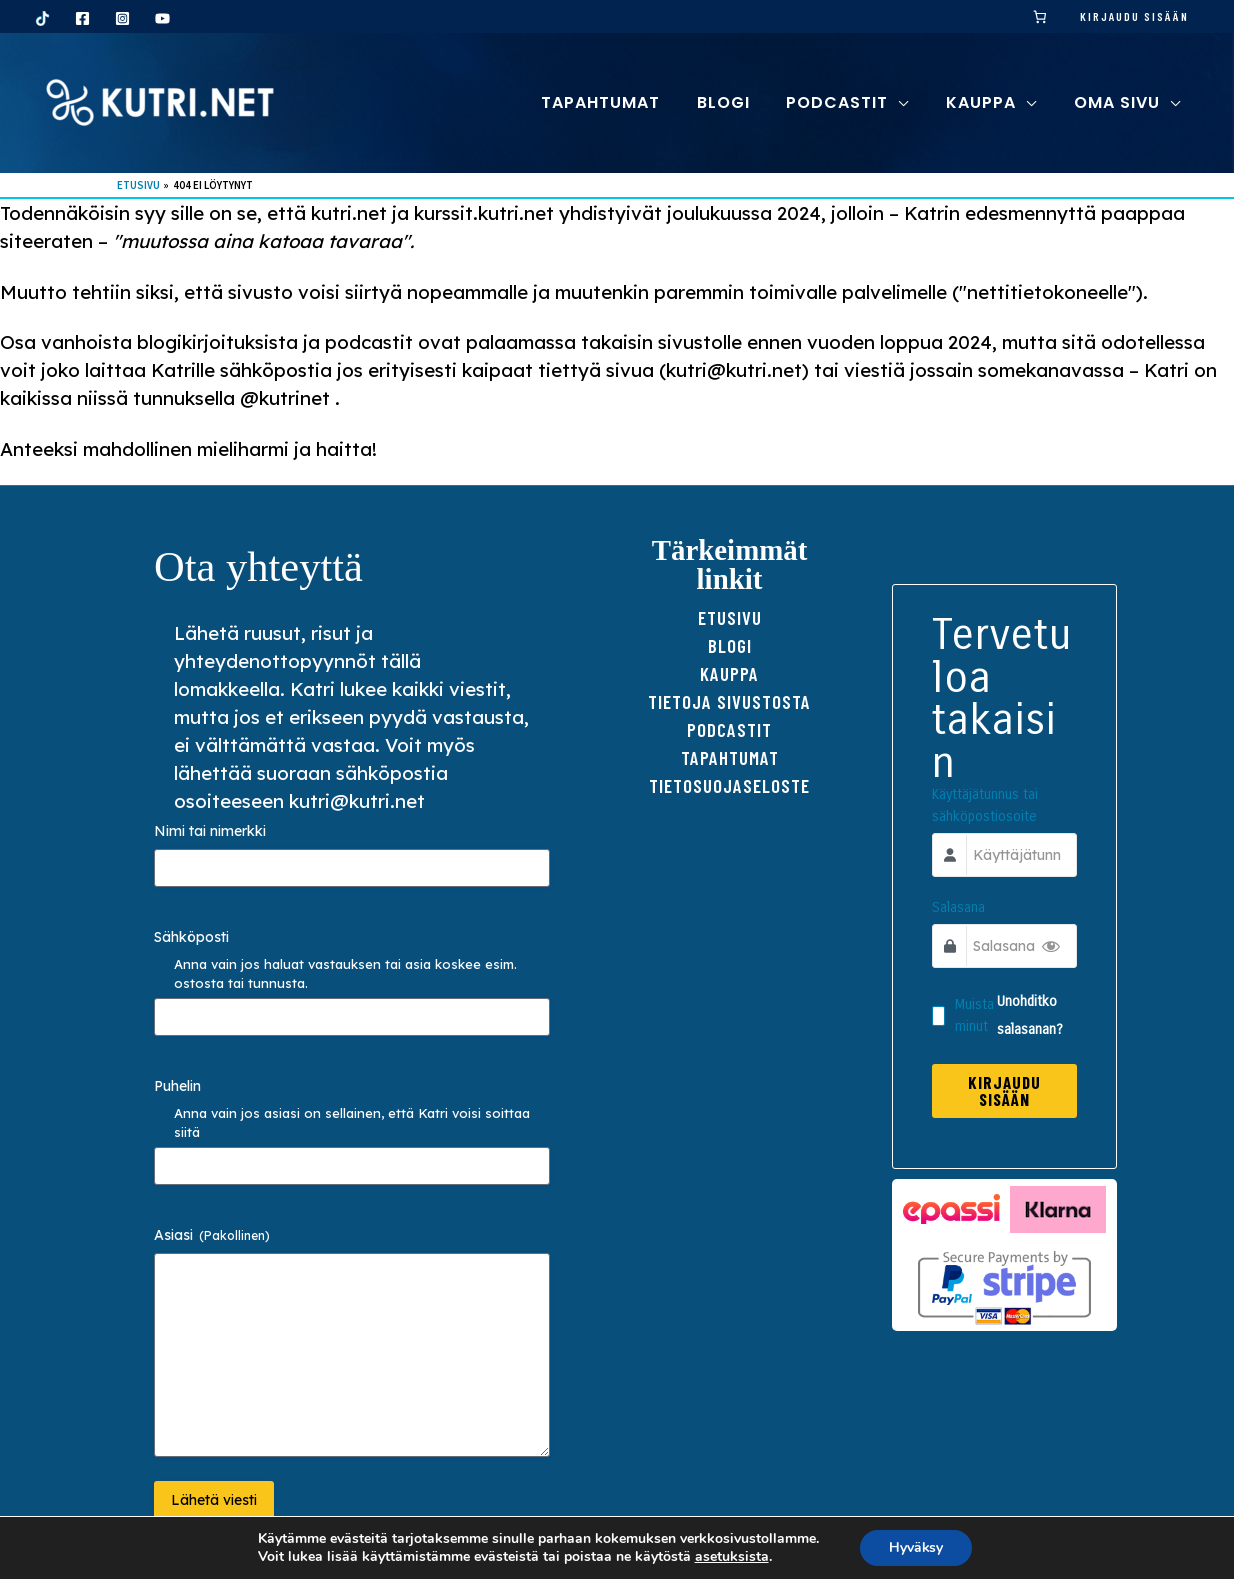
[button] (910, 102)
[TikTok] (42, 18)
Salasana (959, 908)
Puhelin (177, 1086)
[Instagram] (122, 18)
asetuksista (730, 1557)
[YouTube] (162, 18)
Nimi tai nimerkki (210, 831)
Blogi (730, 645)
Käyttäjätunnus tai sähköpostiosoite (986, 806)
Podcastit (729, 729)
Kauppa (729, 673)
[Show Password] (1051, 947)
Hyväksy (916, 1547)
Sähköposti (191, 937)
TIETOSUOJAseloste (729, 785)
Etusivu (730, 617)
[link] (1040, 16)
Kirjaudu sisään (1134, 16)
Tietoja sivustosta (729, 701)
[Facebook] (82, 18)
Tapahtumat (730, 757)
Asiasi (212, 1235)
